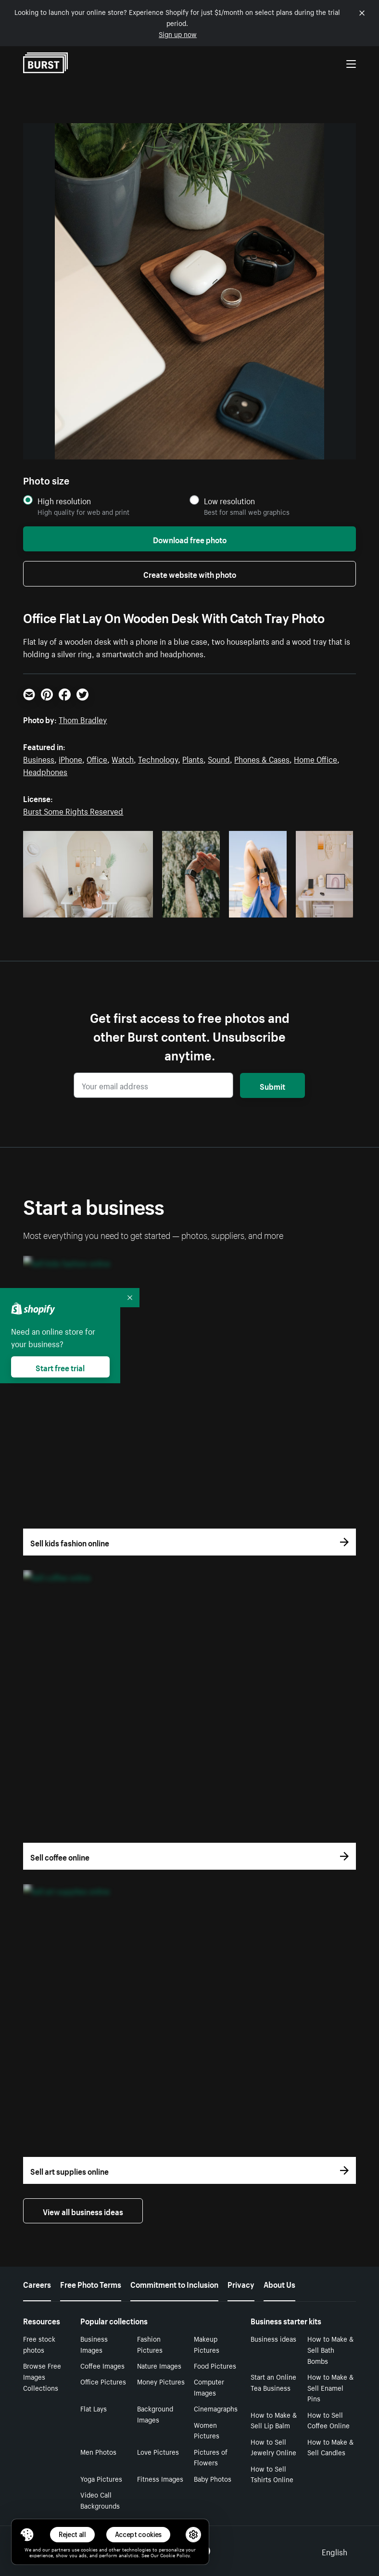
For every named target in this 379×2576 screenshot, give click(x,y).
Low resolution (229, 500)
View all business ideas (83, 2211)
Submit (272, 1085)
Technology (158, 758)
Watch (123, 758)
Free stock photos (39, 2344)
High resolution (64, 500)
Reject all (72, 2534)
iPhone (70, 758)
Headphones (45, 771)
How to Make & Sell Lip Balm (274, 2420)
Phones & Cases (262, 758)
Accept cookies (138, 2534)
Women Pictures (206, 2430)
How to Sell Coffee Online (328, 2420)
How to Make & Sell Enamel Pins (330, 2387)
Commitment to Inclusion (174, 2283)
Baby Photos (212, 2478)
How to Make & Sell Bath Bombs (330, 2349)
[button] (27, 2534)
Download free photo (190, 539)
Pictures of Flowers (210, 2457)
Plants (192, 758)
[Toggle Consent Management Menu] (27, 2534)
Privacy (240, 2283)
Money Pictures (161, 2381)
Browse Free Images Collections (42, 2376)
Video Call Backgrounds (100, 2500)
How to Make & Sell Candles (330, 2447)
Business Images (94, 2344)
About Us (279, 2283)
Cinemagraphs (216, 2408)
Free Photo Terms (90, 2283)
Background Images (155, 2413)
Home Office (315, 758)
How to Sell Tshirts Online (272, 2474)
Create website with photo (189, 573)
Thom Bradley (83, 719)
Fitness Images (160, 2478)
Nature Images (159, 2365)
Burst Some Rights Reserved (73, 810)
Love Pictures (158, 2451)
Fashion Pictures (150, 2344)
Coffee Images (102, 2365)
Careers (37, 2283)
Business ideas (273, 2338)
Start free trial (60, 1367)
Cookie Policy (175, 2555)
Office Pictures (103, 2381)
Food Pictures (215, 2365)
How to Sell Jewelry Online (273, 2447)
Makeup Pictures (206, 2344)
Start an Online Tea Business (273, 2382)
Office (97, 758)
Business (38, 758)
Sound (219, 758)
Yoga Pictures (101, 2478)
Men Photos (98, 2451)
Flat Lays (93, 2408)
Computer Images (209, 2386)
